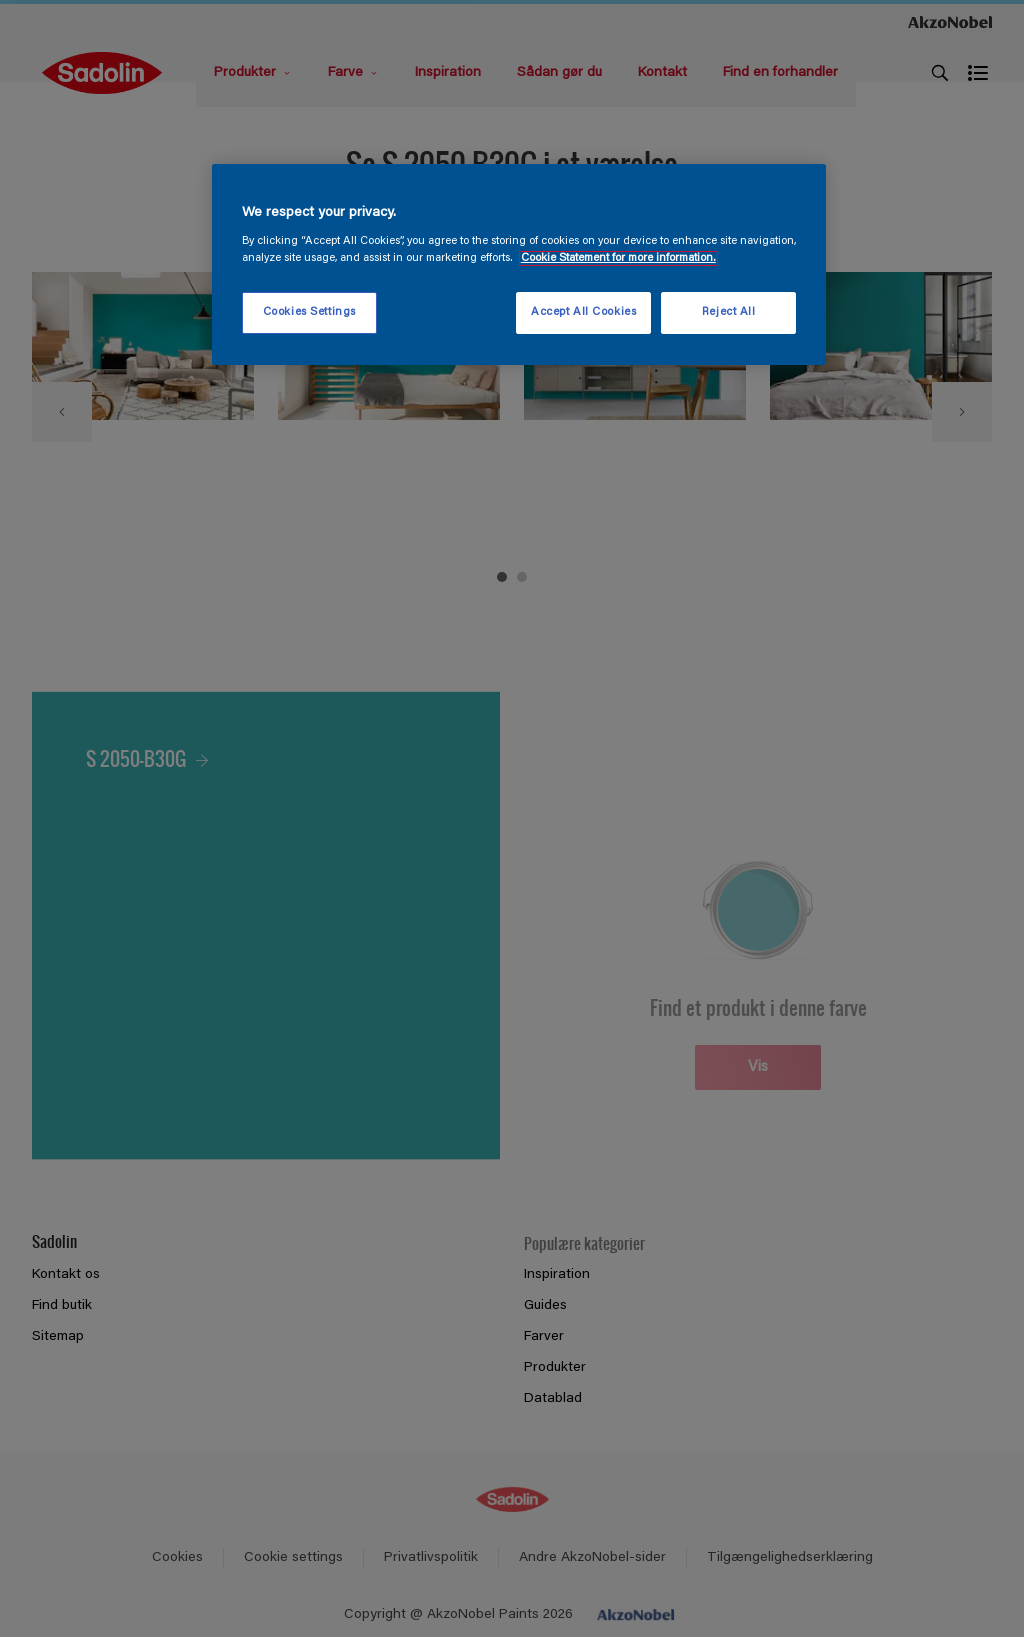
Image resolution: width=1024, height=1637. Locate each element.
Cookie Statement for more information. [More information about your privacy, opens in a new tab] (618, 258)
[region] (519, 265)
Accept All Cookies (583, 312)
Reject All (729, 312)
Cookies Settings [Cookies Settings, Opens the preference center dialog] (309, 312)
